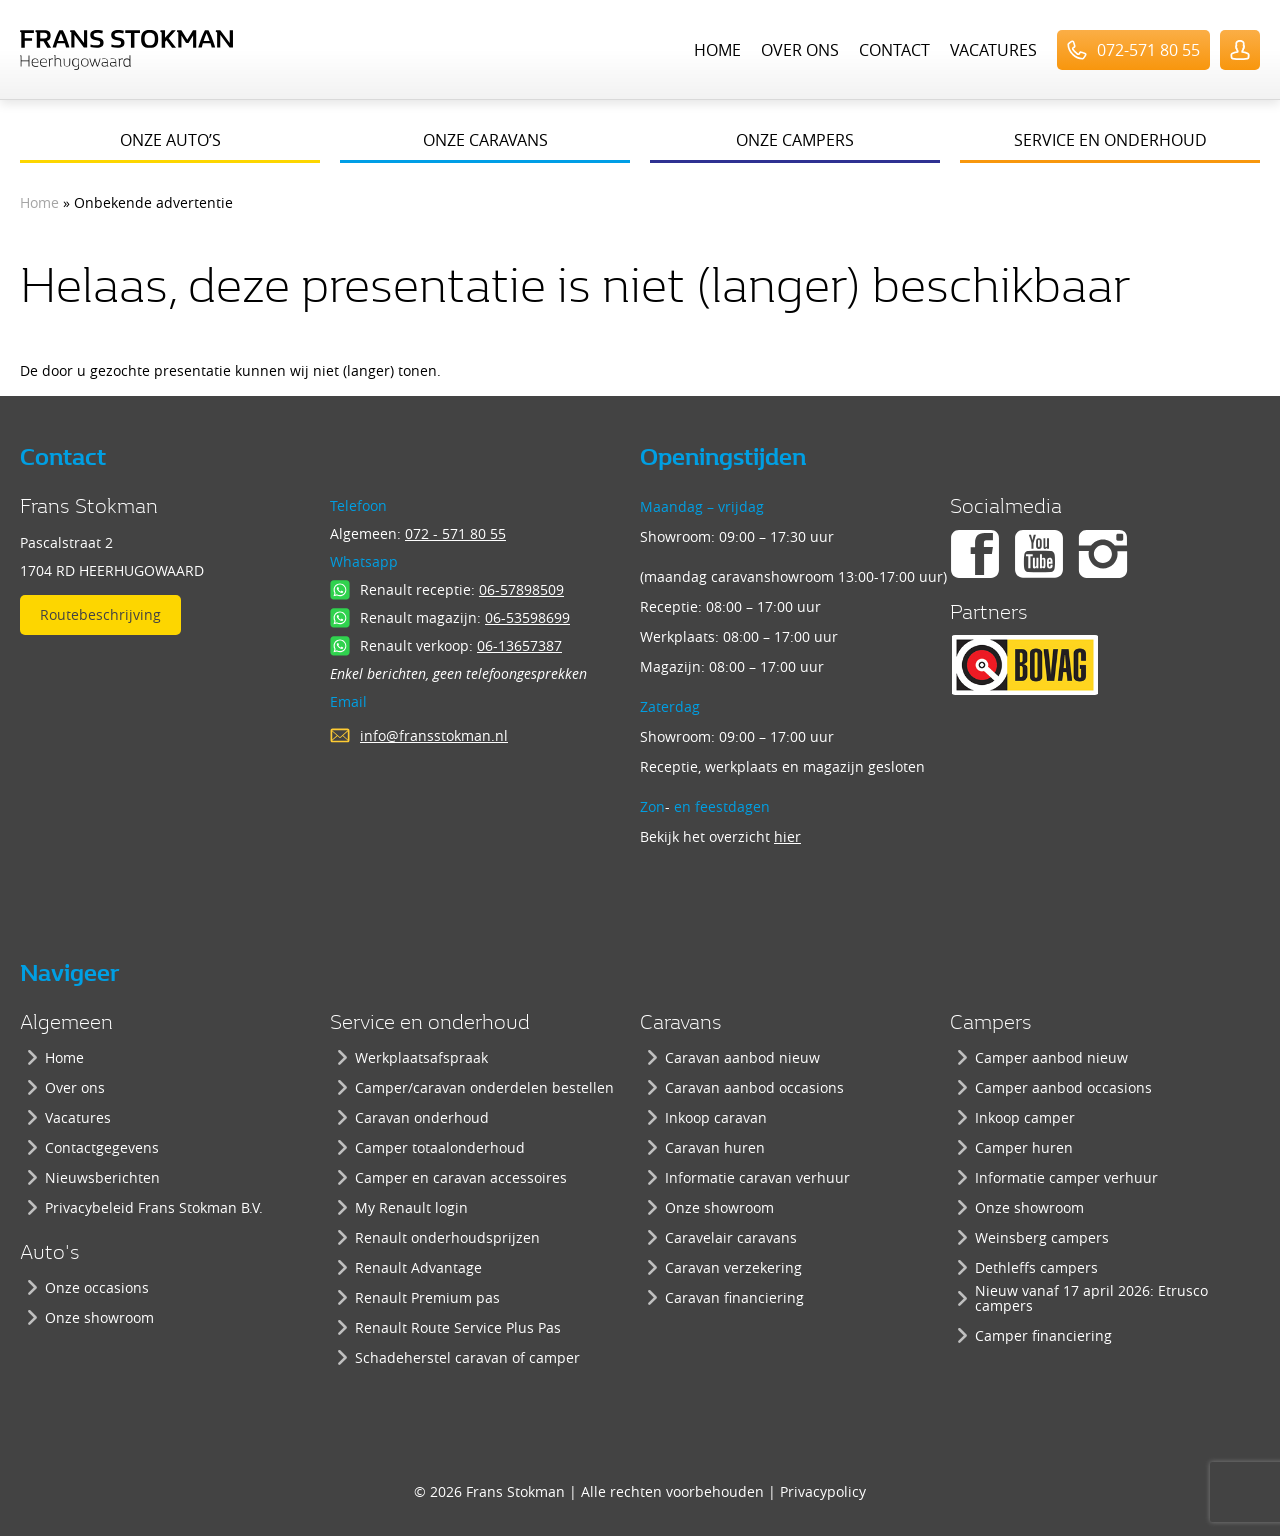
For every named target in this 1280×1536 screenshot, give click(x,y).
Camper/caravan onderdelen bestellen (484, 1087)
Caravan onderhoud (422, 1117)
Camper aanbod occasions (1063, 1087)
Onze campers (795, 140)
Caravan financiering (734, 1297)
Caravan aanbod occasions (754, 1087)
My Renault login (411, 1207)
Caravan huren (715, 1147)
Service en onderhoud (1110, 140)
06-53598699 (527, 617)
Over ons (800, 50)
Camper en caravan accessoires (461, 1177)
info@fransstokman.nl (434, 735)
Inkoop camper (1025, 1117)
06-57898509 (521, 589)
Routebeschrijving (100, 614)
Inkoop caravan (716, 1117)
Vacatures (993, 50)
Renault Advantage (418, 1267)
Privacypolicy (823, 1491)
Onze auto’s (170, 140)
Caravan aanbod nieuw (742, 1057)
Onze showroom (99, 1317)
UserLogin (1240, 50)
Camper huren (1024, 1147)
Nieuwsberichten (102, 1177)
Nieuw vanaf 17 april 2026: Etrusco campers (1091, 1298)
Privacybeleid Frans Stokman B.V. (154, 1207)
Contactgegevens (102, 1147)
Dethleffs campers (1036, 1267)
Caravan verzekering (733, 1267)
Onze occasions (97, 1287)
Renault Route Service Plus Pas (458, 1327)
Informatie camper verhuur (1066, 1177)
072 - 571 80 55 (455, 533)
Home (717, 50)
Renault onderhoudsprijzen (447, 1237)
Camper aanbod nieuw (1051, 1057)
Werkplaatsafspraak (421, 1057)
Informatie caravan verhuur (757, 1177)
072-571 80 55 (1148, 50)
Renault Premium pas (427, 1297)
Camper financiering (1043, 1335)
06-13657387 (519, 645)
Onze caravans (485, 140)
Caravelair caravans (731, 1237)
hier (787, 836)
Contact (894, 50)
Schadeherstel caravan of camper (467, 1357)
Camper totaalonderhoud (440, 1147)
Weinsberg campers (1042, 1237)
